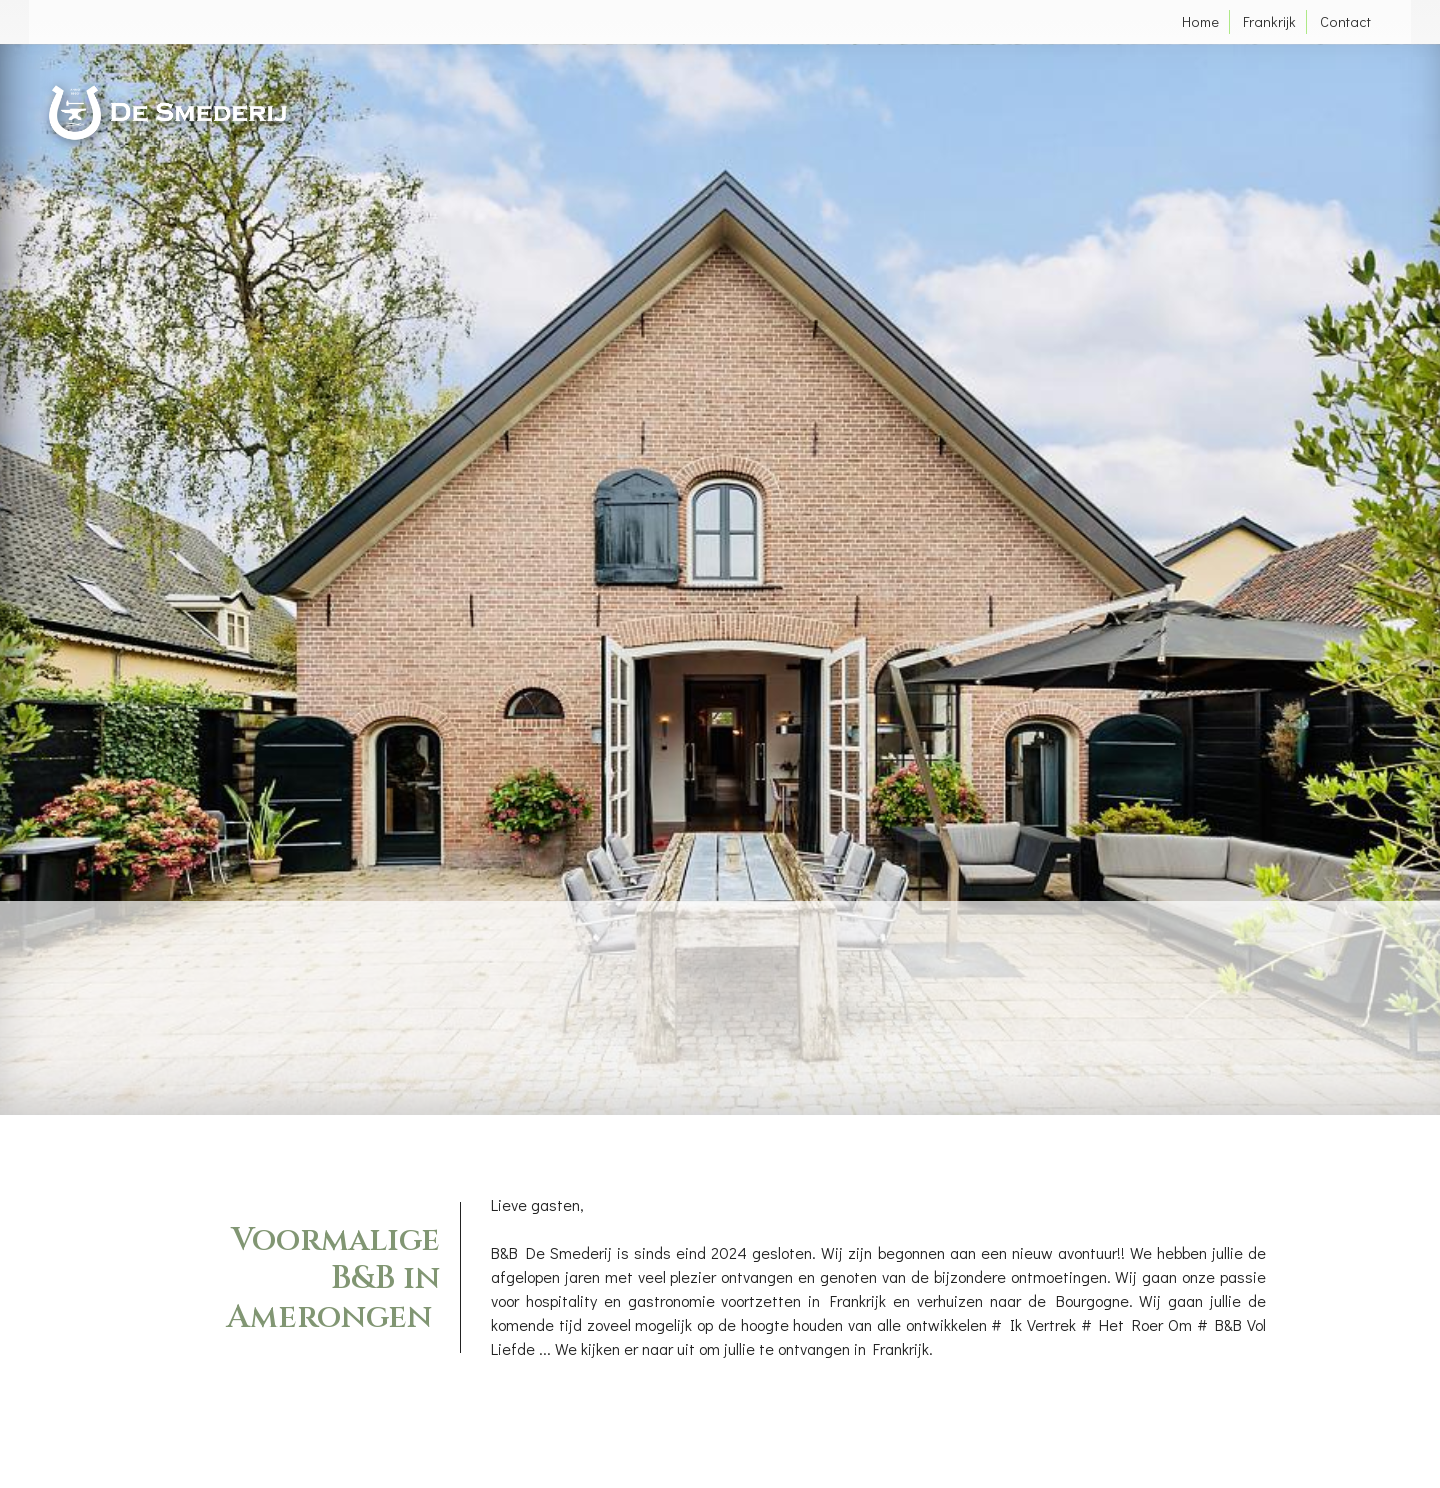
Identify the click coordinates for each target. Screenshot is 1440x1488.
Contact (1345, 21)
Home (1200, 21)
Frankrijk (1269, 21)
